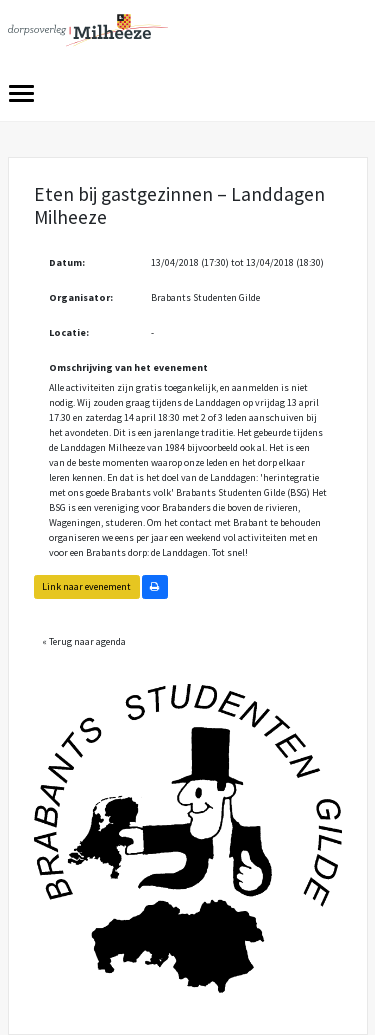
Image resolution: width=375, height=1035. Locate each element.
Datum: (67, 262)
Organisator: (81, 297)
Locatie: (69, 332)
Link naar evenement (86, 586)
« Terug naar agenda (84, 641)
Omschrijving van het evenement (128, 367)
